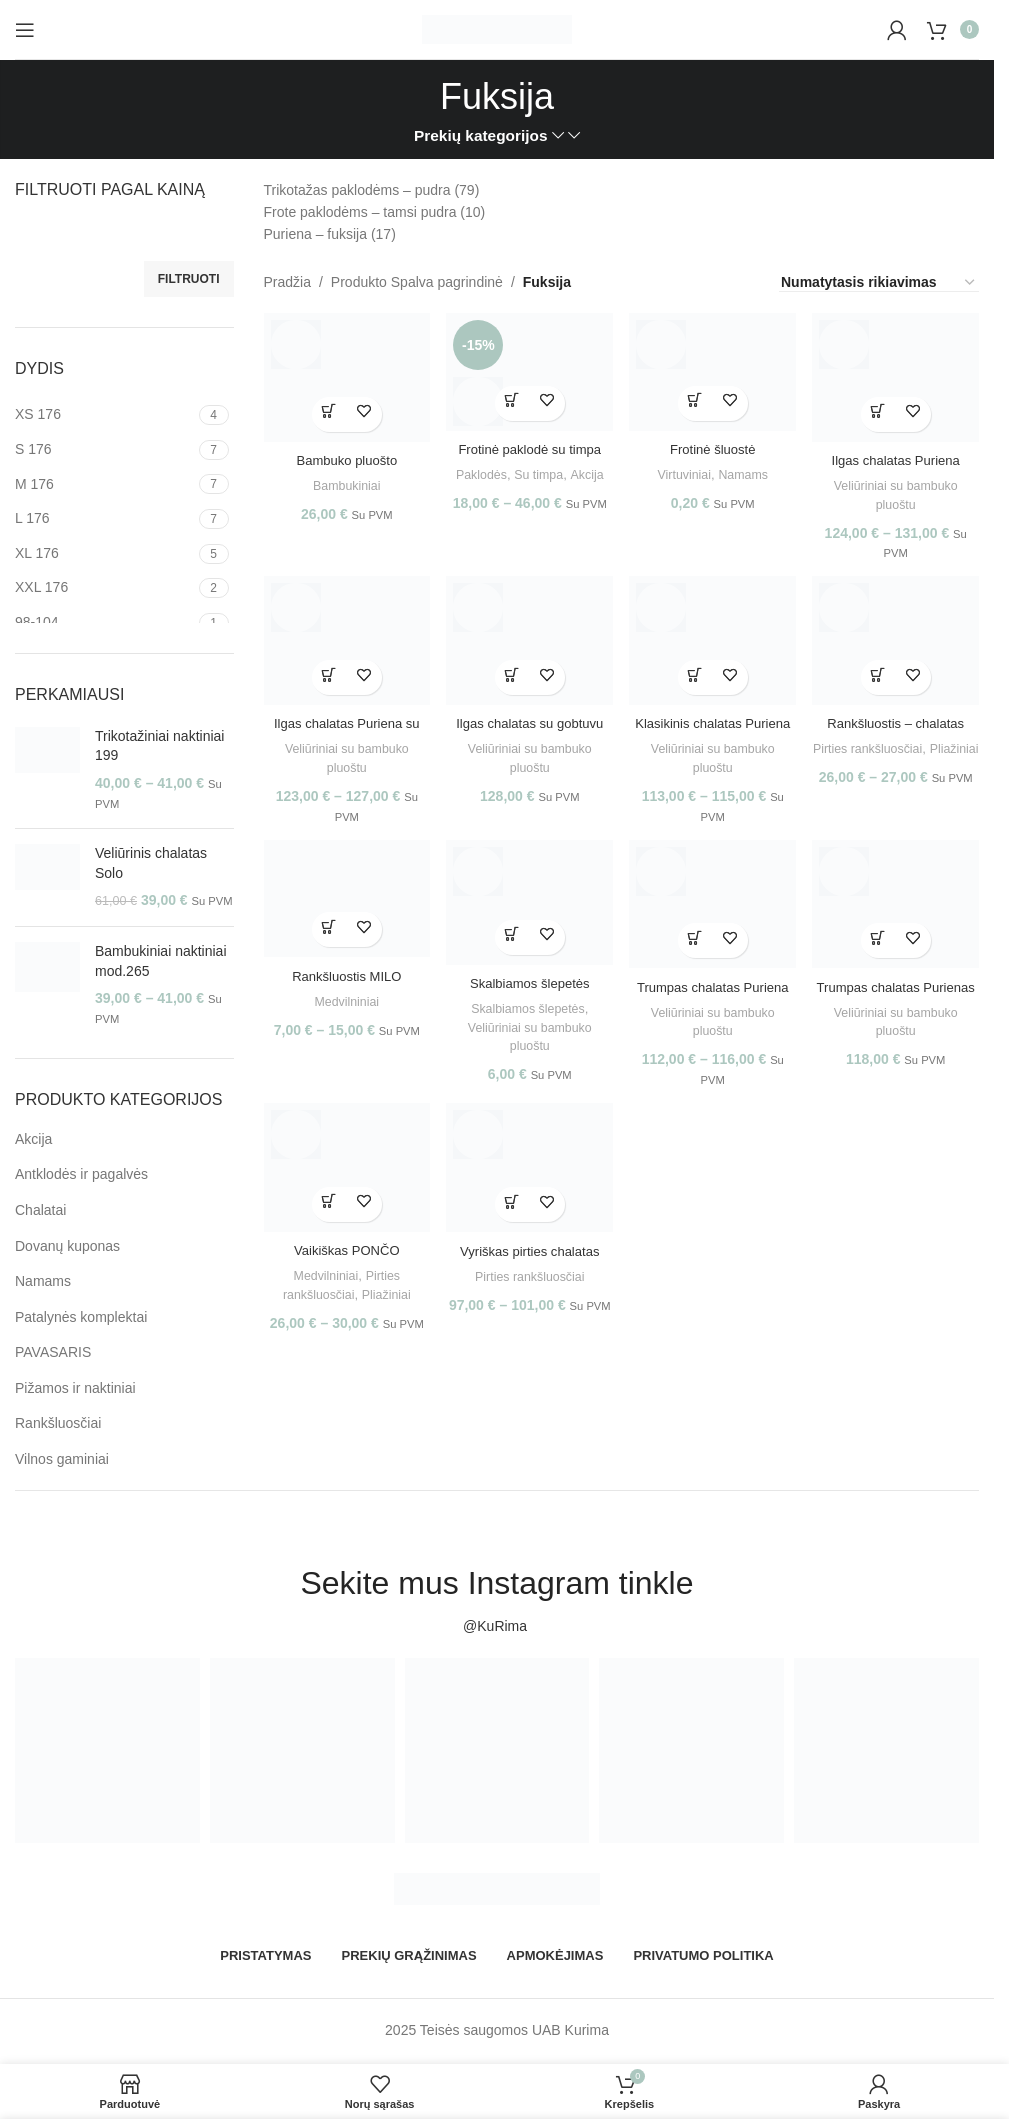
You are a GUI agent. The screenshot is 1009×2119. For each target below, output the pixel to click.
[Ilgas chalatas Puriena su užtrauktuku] (342, 642)
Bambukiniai (341, 477)
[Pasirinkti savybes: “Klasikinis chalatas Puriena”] (696, 675)
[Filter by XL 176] (104, 554)
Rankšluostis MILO (341, 980)
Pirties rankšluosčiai (899, 746)
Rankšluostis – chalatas (900, 721)
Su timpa (557, 467)
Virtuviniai (683, 467)
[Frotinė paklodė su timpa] (528, 368)
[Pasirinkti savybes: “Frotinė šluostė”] (696, 396)
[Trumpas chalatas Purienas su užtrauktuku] (901, 911)
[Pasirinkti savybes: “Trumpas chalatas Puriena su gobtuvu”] (696, 944)
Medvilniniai (341, 1005)
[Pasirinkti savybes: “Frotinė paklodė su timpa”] (510, 396)
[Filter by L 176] (104, 519)
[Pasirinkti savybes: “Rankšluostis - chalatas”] (883, 675)
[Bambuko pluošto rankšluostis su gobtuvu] (342, 373)
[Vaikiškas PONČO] (342, 1180)
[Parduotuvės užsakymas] (879, 283)
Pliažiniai (901, 765)
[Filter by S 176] (104, 450)
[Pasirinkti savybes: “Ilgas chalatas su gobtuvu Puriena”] (510, 675)
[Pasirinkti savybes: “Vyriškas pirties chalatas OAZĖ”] (510, 1214)
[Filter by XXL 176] (104, 588)
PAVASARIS (53, 1352)
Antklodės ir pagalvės (81, 1174)
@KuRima (497, 1626)
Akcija (33, 1139)
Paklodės (496, 467)
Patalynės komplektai (81, 1317)
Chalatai (40, 1210)
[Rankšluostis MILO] (342, 906)
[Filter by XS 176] (104, 415)
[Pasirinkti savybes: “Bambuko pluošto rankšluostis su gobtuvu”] (324, 406)
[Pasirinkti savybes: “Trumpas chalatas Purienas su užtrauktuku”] (883, 944)
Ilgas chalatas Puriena (901, 452)
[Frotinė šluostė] (714, 368)
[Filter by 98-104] (104, 623)
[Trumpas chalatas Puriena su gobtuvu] (714, 911)
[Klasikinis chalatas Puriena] (714, 642)
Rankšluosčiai (58, 1423)
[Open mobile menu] (25, 30)
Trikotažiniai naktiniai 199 (159, 746)
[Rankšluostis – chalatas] (901, 642)
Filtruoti (189, 279)
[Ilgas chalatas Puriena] (901, 373)
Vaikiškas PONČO (341, 1259)
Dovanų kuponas (67, 1246)
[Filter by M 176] (104, 485)
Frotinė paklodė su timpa (527, 442)
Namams (43, 1281)
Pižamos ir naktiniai (75, 1388)
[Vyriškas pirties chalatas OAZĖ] (528, 1180)
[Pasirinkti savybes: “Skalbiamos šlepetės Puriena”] (510, 941)
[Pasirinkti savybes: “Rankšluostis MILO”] (324, 934)
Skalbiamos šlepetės (526, 1012)
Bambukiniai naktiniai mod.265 (161, 961)
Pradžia (287, 282)
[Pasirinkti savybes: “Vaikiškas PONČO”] (324, 1213)
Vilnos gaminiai (62, 1459)
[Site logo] (497, 28)
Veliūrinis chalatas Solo (151, 863)
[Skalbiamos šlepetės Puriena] (528, 909)
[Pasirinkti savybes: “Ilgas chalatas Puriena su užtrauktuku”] (324, 675)
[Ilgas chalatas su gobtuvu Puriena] (528, 642)
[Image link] (497, 1887)
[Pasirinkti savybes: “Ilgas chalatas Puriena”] (883, 406)
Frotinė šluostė (715, 442)
